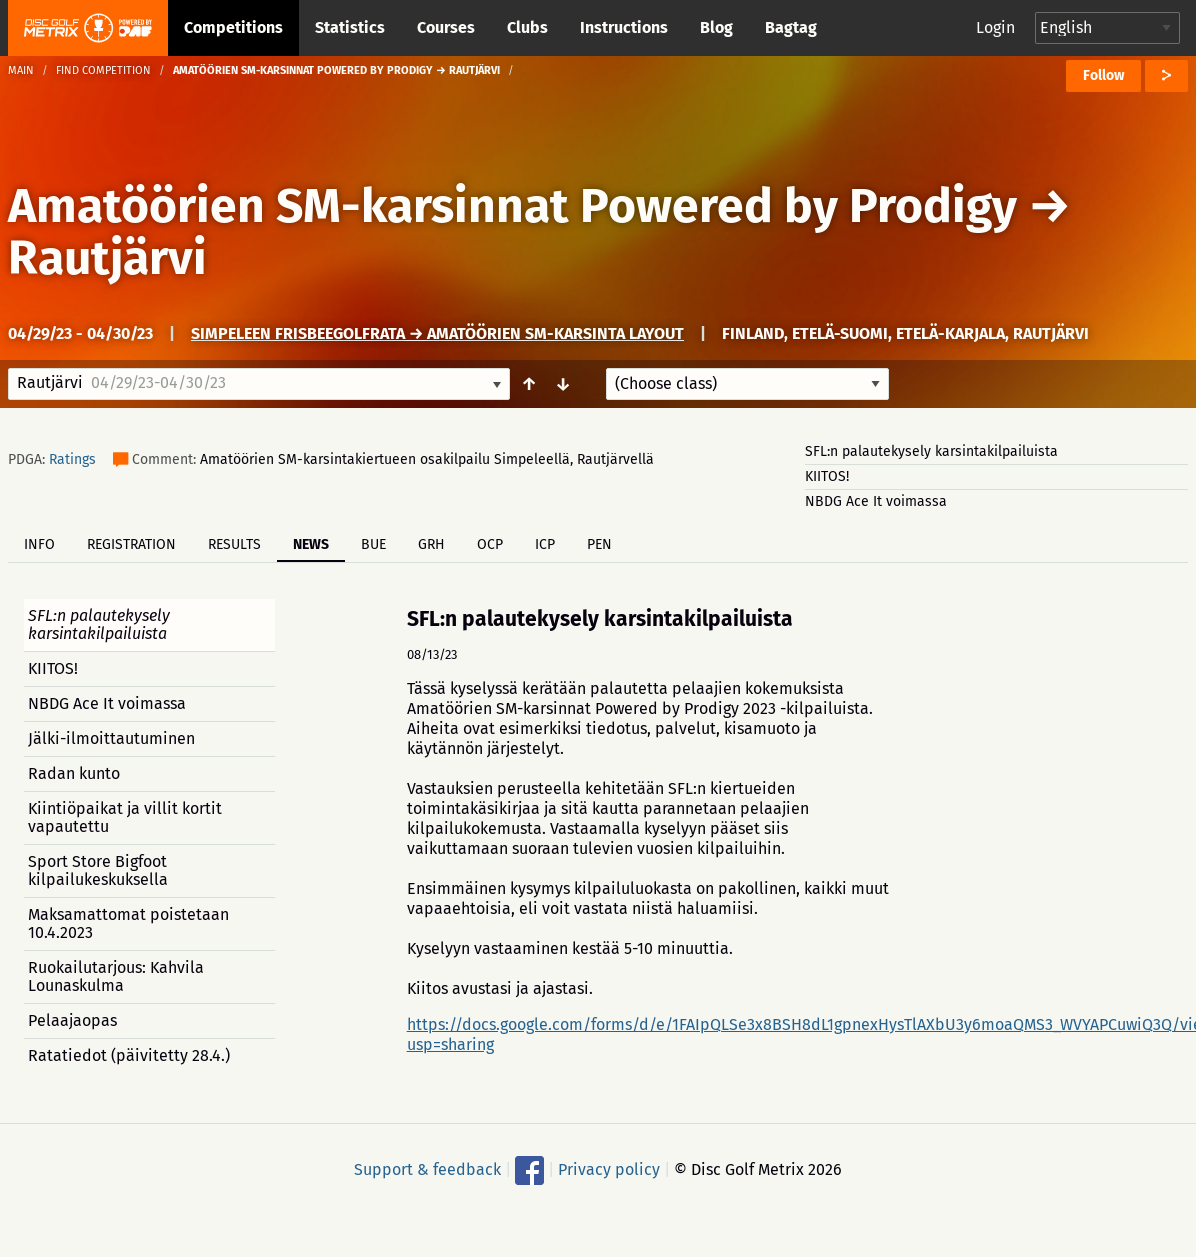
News (311, 544)
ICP (545, 544)
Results (234, 544)
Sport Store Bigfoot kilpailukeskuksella (98, 870)
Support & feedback (427, 1169)
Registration (131, 544)
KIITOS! (827, 476)
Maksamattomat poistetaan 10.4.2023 (128, 923)
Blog (716, 27)
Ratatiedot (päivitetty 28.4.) (129, 1055)
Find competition (103, 70)
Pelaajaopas (72, 1020)
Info (39, 544)
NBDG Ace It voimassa (876, 501)
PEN (599, 544)
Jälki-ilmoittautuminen (111, 738)
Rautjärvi (107, 258)
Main (21, 70)
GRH (431, 544)
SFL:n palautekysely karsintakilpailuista (931, 451)
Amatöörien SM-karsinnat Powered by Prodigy (512, 206)
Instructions (624, 27)
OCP (490, 544)
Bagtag (791, 27)
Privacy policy (609, 1169)
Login (995, 27)
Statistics (350, 27)
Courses (446, 27)
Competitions (233, 27)
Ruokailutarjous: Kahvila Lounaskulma (116, 976)
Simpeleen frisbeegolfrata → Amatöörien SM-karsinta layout (437, 333)
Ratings (72, 459)
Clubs (527, 27)
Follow (1103, 75)
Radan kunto (74, 773)
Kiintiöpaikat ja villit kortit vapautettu (125, 817)
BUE (373, 544)
